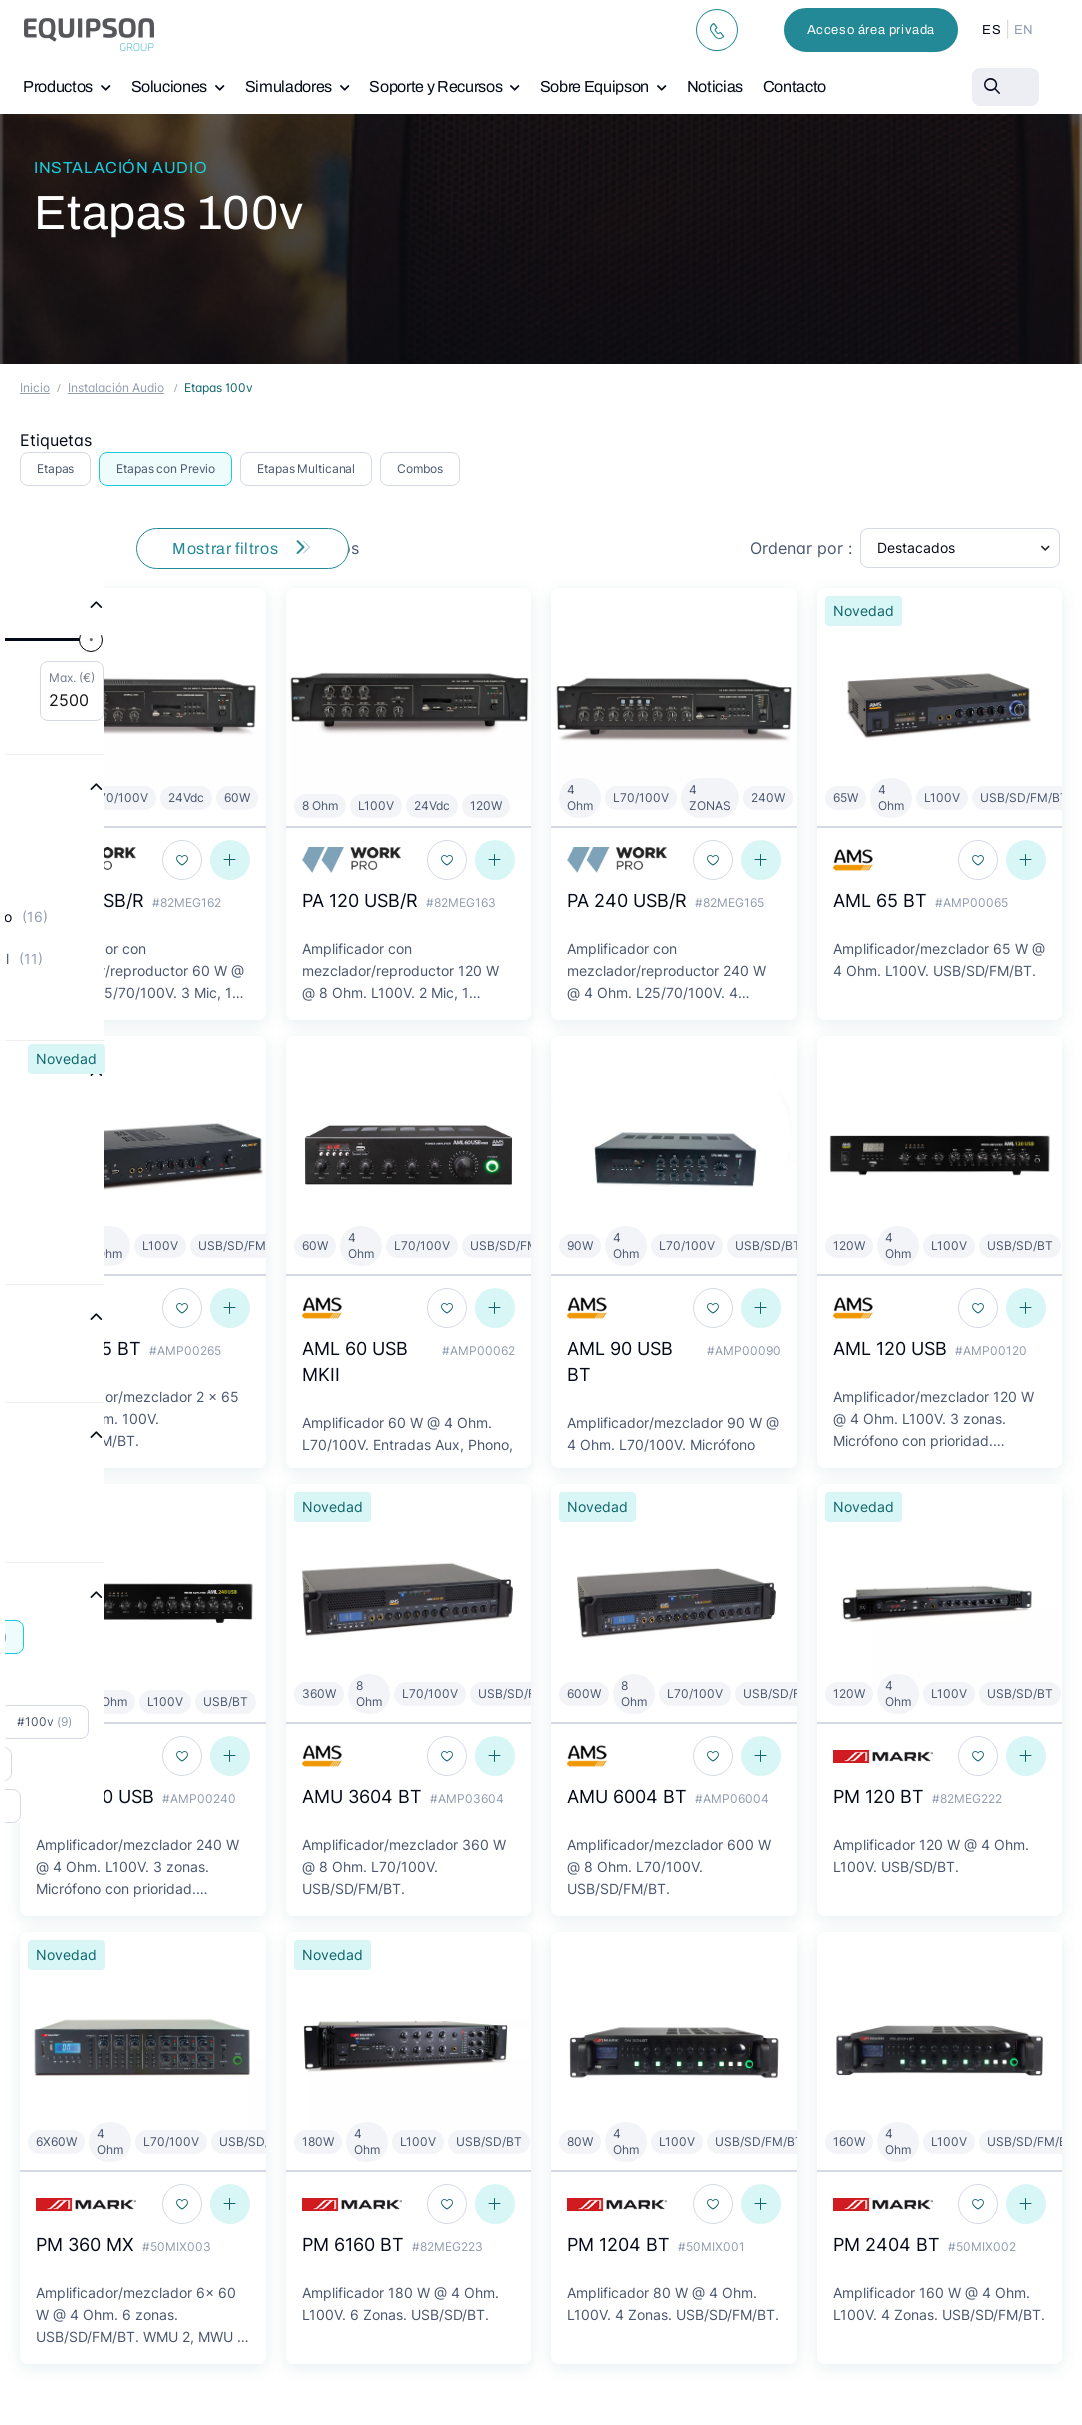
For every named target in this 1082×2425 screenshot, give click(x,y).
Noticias (715, 86)
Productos (58, 86)
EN (1024, 30)
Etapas (55, 468)
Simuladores (288, 86)
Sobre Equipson (594, 86)
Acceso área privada (871, 30)
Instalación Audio (120, 167)
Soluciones (169, 86)
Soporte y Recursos (435, 86)
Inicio (35, 387)
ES (991, 30)
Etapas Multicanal (306, 468)
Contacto (794, 86)
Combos (419, 468)
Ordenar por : (801, 548)
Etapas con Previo (165, 468)
